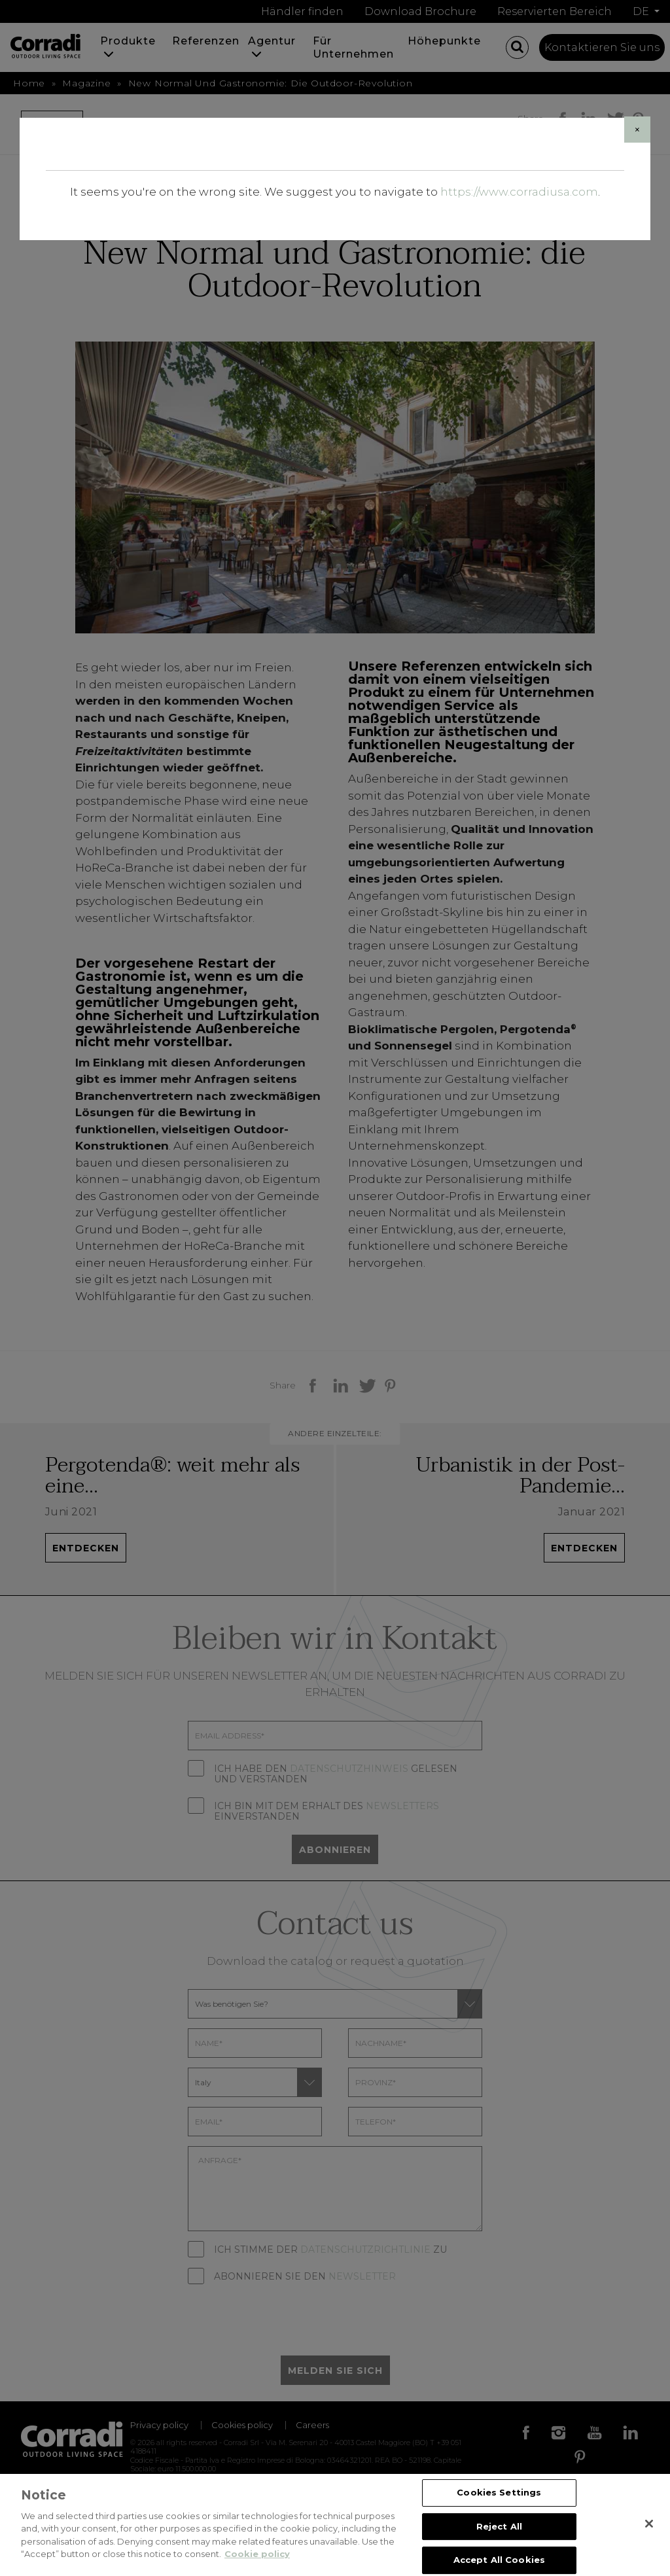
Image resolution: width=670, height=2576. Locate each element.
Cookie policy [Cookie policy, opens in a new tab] (257, 2555)
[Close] (637, 129)
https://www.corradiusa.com (519, 191)
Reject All (499, 2527)
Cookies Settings (499, 2493)
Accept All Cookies (499, 2560)
